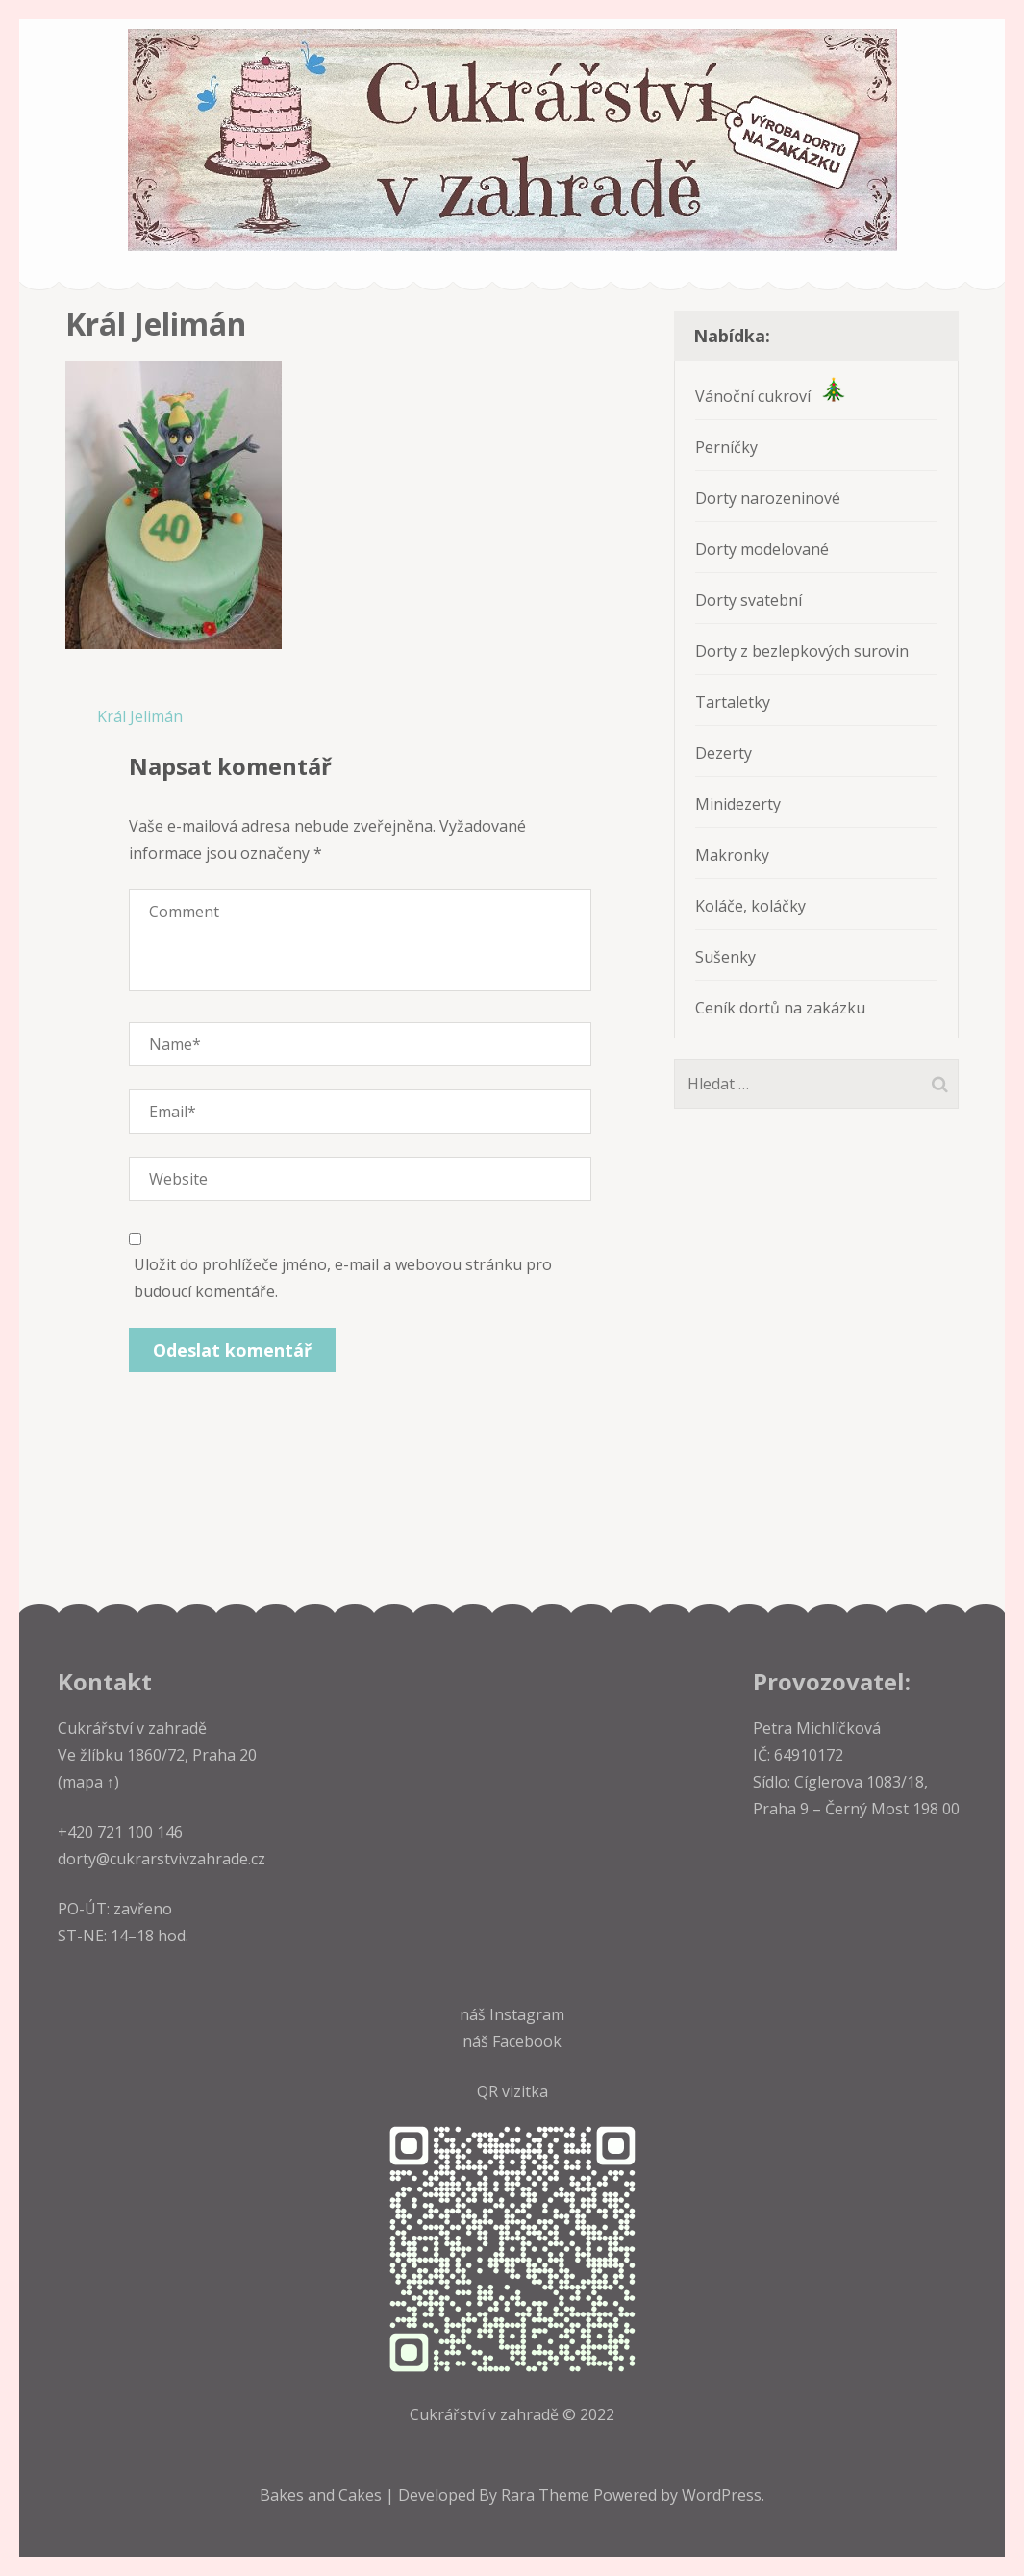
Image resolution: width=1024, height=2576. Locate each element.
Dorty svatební (748, 600)
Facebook (527, 2041)
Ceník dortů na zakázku (780, 1007)
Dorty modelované (762, 549)
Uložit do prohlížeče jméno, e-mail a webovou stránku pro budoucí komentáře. (343, 1278)
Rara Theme (547, 2495)
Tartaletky (732, 702)
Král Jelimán (140, 716)
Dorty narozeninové (767, 498)
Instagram (526, 2014)
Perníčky (726, 447)
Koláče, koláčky (750, 905)
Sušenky (725, 956)
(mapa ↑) (88, 1781)
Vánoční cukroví (770, 396)
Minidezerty (738, 803)
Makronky (732, 854)
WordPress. (723, 2495)
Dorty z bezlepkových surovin (802, 651)
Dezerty (723, 752)
